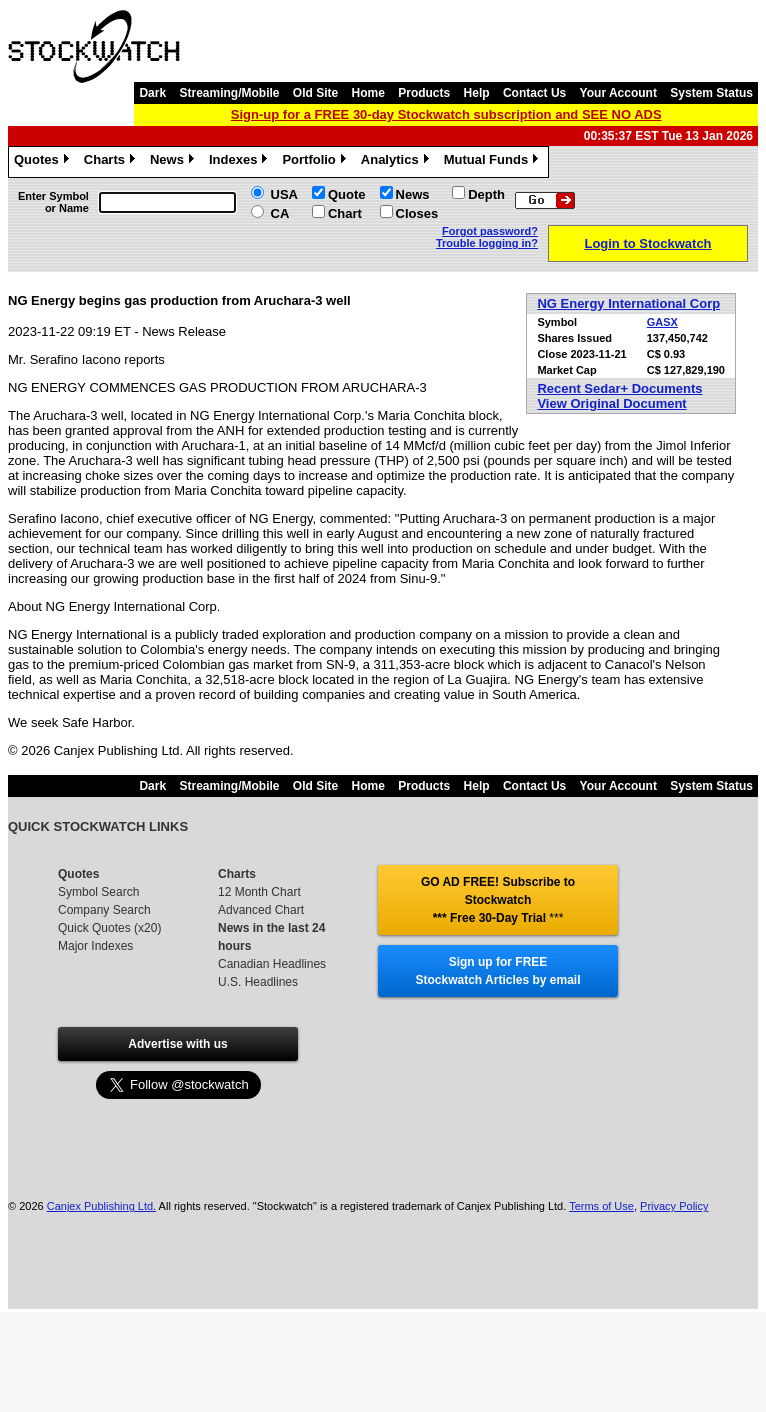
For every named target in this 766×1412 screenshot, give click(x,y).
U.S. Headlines (258, 982)
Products (424, 93)
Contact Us (534, 93)
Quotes (44, 162)
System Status (711, 93)
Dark (152, 93)
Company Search (104, 910)
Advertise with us (177, 1044)
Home (368, 93)
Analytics (397, 162)
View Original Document (611, 403)
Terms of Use (601, 1206)
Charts (112, 162)
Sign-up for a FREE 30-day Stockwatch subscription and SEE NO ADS (446, 114)
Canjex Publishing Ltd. (101, 1206)
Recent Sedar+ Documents (619, 388)
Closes (417, 213)
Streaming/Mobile (229, 93)
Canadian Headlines (272, 964)
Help (477, 93)
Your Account (618, 93)
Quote (347, 194)
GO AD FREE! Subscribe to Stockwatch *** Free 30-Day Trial (498, 900)
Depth (486, 194)
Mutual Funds (494, 162)
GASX (662, 322)
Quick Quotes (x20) (109, 928)
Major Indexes (95, 946)
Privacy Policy (674, 1206)
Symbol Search (98, 892)
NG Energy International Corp (628, 303)
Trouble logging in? (487, 243)
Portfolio (316, 162)
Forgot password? (490, 231)
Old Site (315, 93)
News (174, 162)
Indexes (240, 162)
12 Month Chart (259, 892)
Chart (345, 213)
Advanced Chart (261, 910)
